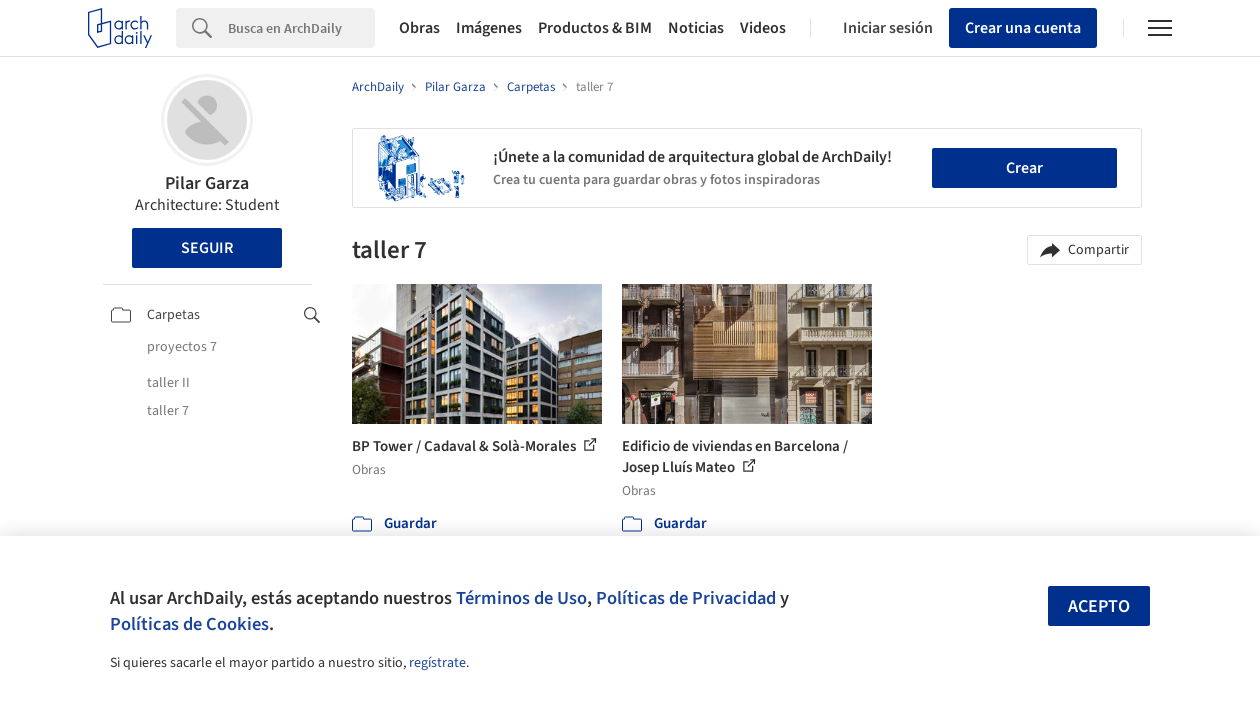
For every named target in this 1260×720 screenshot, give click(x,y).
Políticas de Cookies (189, 624)
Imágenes (489, 28)
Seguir (207, 248)
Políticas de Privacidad (686, 598)
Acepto (1099, 606)
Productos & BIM (595, 28)
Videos (763, 28)
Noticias (696, 28)
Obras (419, 28)
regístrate (437, 663)
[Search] (301, 28)
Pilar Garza (207, 183)
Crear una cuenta (1023, 28)
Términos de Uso (521, 598)
